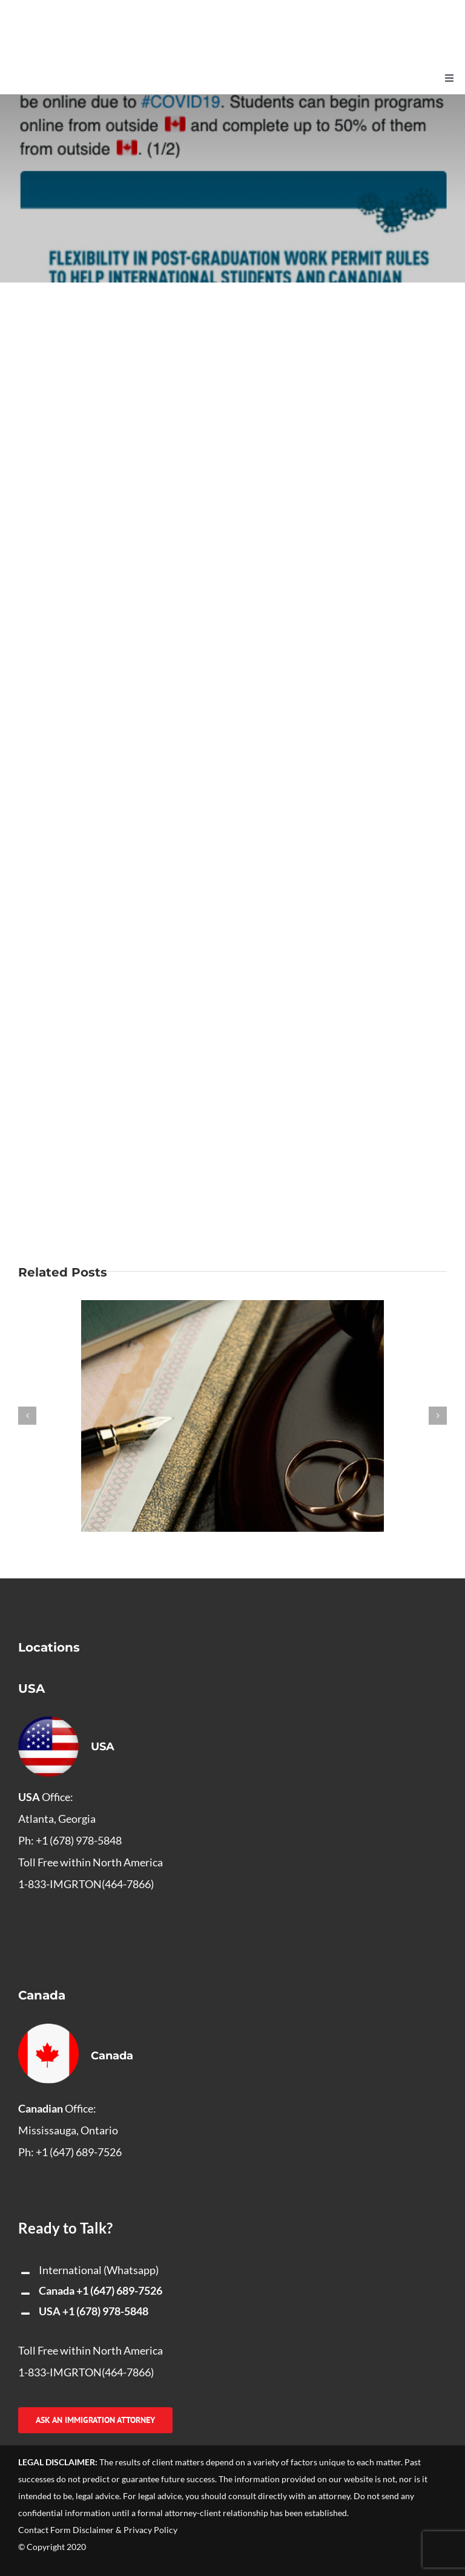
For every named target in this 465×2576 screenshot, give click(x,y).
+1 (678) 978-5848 (105, 2311)
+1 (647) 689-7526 (119, 2290)
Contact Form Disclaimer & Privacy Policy (97, 2530)
